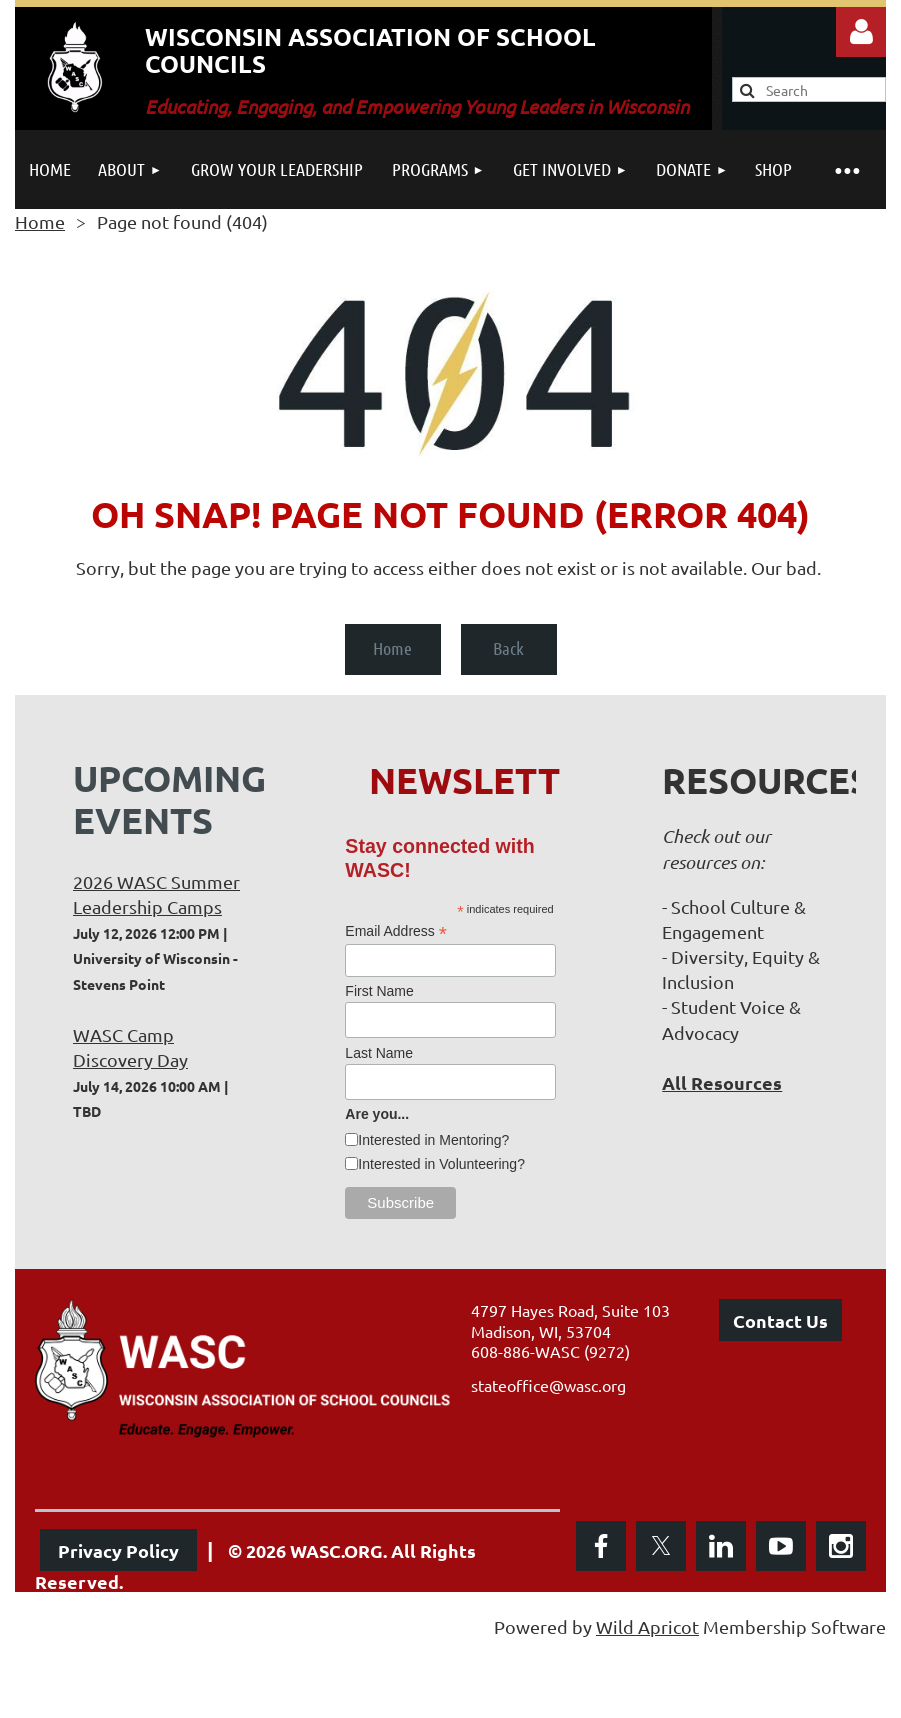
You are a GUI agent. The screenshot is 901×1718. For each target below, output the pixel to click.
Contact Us (780, 1320)
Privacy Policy (118, 1550)
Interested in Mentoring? (433, 1140)
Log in (861, 32)
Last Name (379, 1053)
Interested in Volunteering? (441, 1164)
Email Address (396, 931)
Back (508, 648)
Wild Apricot (647, 1626)
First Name (379, 991)
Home (40, 221)
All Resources (722, 1082)
